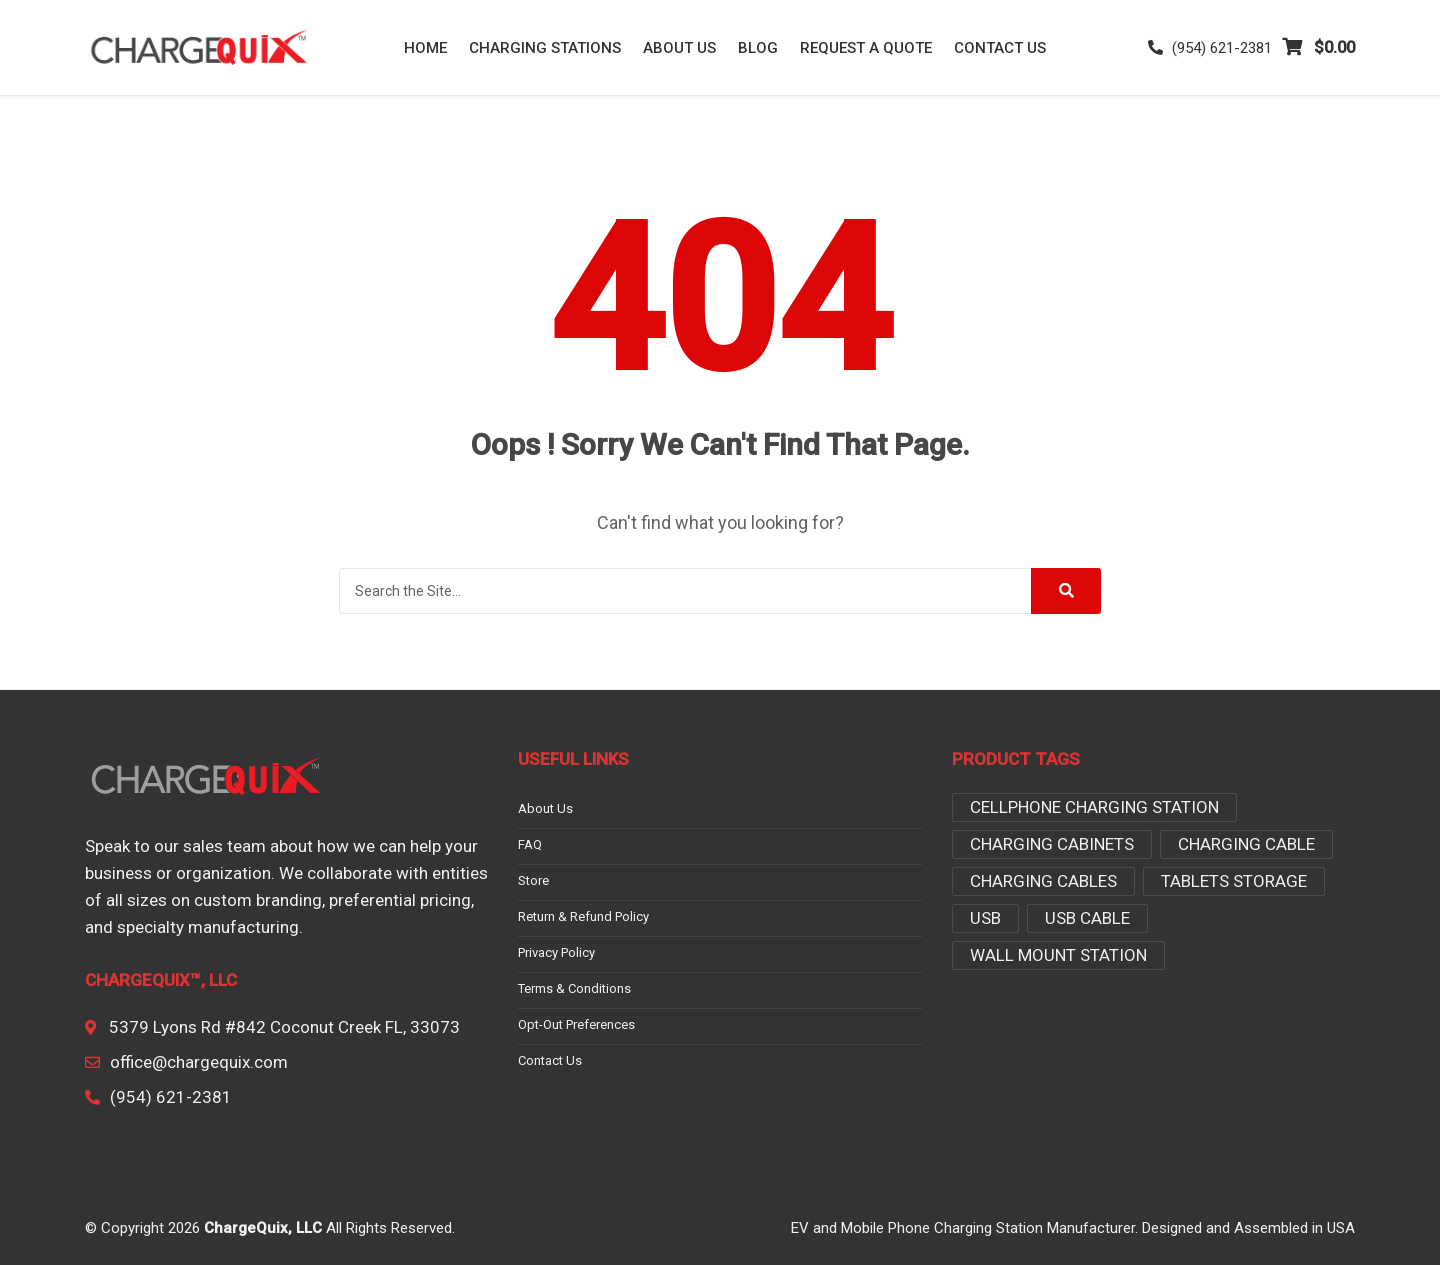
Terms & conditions (574, 989)
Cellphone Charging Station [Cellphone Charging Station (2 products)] (1094, 807)
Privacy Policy (556, 953)
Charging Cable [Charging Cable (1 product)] (1246, 844)
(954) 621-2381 (1210, 48)
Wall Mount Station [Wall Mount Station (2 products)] (1058, 955)
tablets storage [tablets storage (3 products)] (1234, 881)
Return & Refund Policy (583, 917)
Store (533, 881)
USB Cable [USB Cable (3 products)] (1087, 918)
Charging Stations (545, 48)
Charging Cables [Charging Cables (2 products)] (1043, 881)
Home (425, 48)
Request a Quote (866, 48)
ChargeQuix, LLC (263, 1228)
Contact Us (1000, 48)
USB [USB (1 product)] (985, 918)
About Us (679, 48)
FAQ (530, 845)
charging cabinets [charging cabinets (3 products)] (1052, 844)
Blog (758, 48)
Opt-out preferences (576, 1025)
